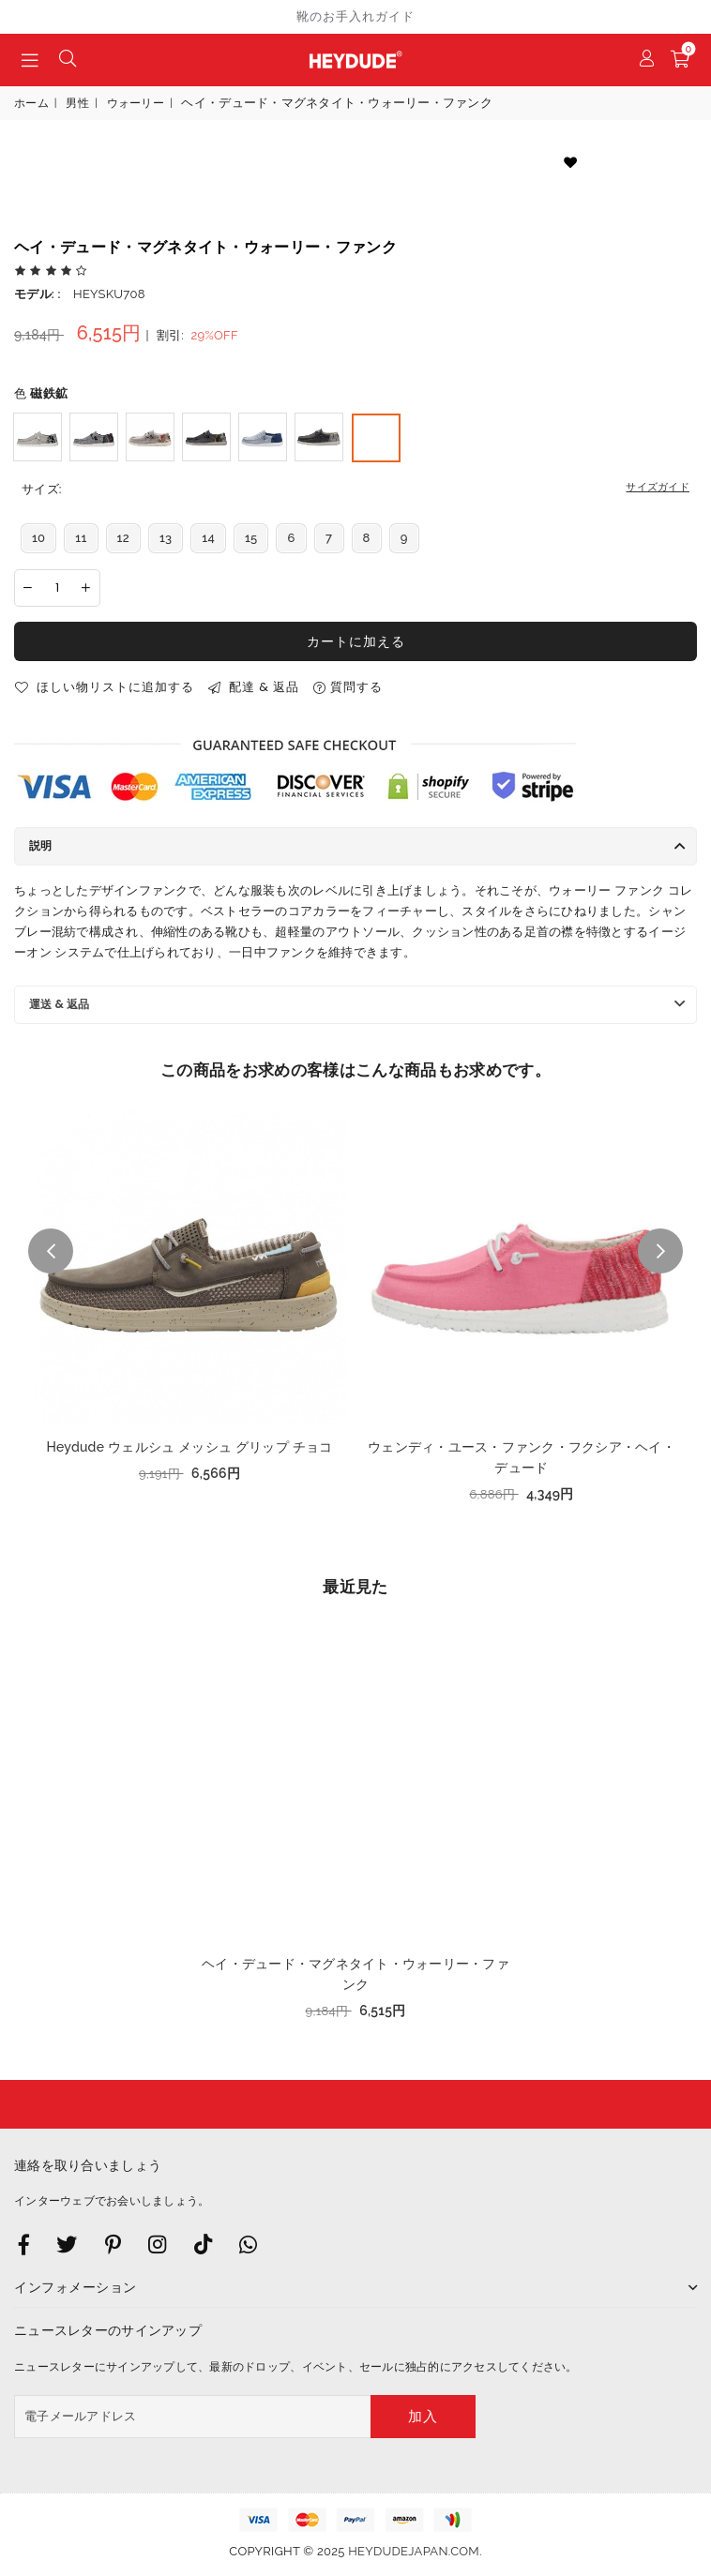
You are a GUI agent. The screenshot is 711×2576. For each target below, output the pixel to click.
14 (208, 538)
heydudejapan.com (413, 2551)
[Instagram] (113, 2244)
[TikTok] (203, 2244)
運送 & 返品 (59, 1004)
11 (80, 538)
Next (660, 1250)
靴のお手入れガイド (355, 16)
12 (123, 538)
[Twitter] (67, 2244)
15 (251, 538)
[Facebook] (24, 2244)
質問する (348, 687)
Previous (50, 1250)
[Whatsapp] (248, 2244)
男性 (77, 103)
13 (165, 538)
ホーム (31, 103)
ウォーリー (135, 103)
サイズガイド (657, 487)
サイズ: (355, 489)
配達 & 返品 (253, 687)
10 (38, 538)
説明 (40, 845)
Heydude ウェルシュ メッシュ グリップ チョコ (189, 1446)
